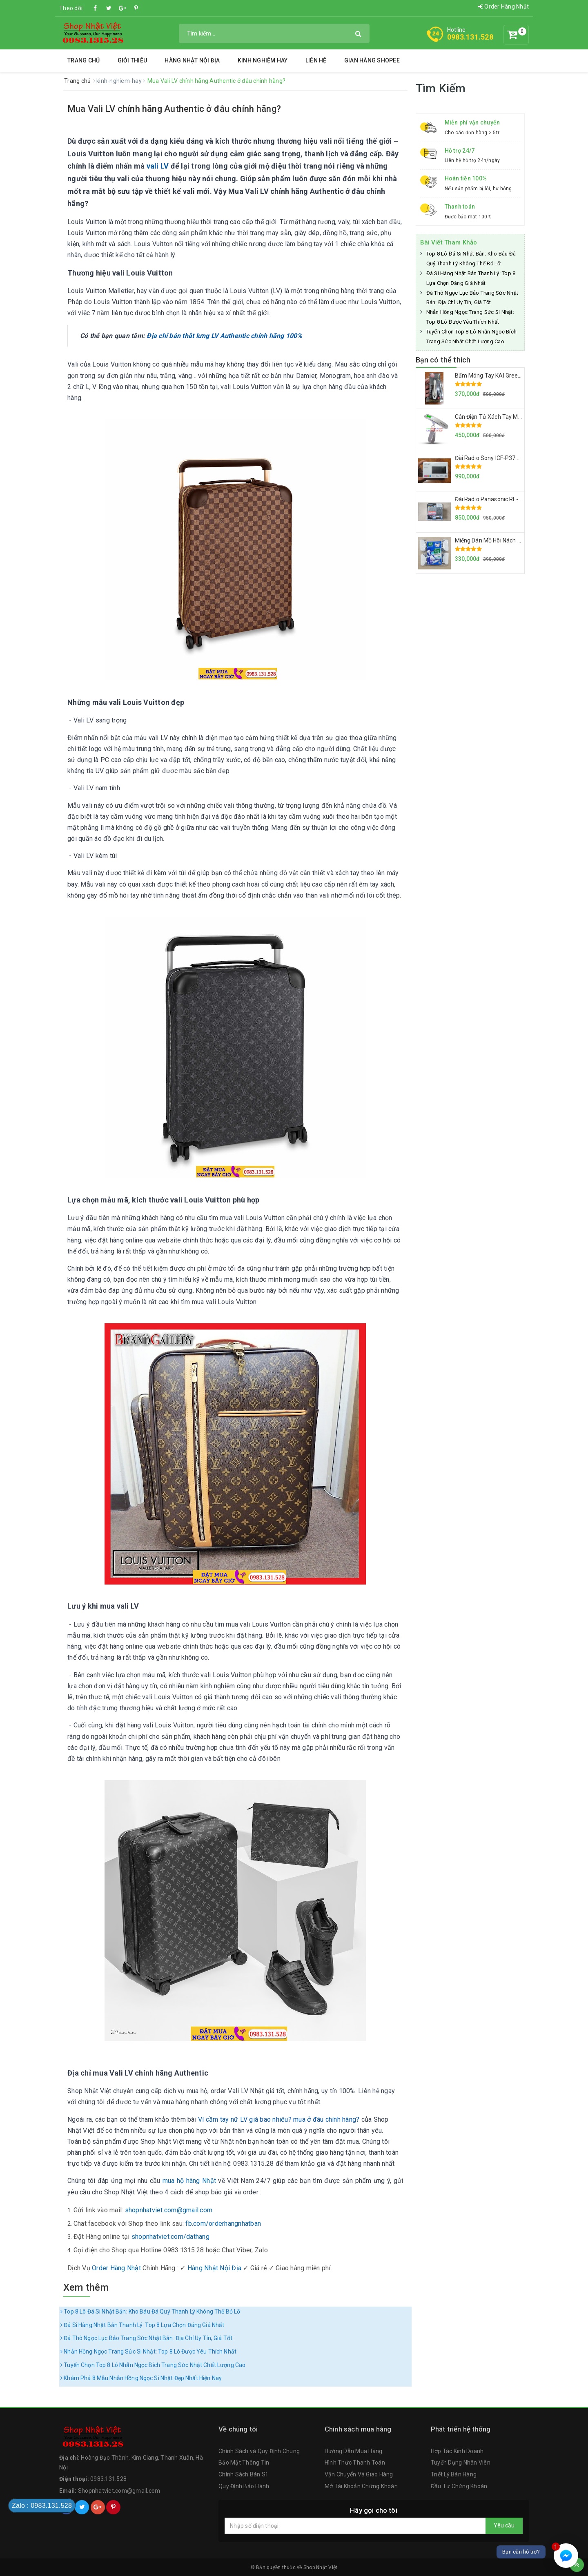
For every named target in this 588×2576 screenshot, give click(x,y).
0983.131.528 (470, 37)
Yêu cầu (504, 2525)
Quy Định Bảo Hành (243, 2486)
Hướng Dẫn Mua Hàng (354, 2451)
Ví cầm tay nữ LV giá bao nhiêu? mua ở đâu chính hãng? (278, 2119)
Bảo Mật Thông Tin (243, 2462)
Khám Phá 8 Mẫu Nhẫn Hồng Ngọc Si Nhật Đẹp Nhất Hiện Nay (141, 2378)
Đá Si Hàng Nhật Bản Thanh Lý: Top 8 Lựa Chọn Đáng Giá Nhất (142, 2325)
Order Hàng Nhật (503, 6)
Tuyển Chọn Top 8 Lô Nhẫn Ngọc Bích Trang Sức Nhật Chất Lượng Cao (152, 2365)
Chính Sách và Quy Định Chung (259, 2451)
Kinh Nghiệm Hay (263, 60)
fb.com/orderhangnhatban (223, 2223)
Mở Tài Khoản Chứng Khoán (361, 2486)
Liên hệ (316, 60)
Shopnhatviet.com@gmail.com (119, 2490)
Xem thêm (86, 2287)
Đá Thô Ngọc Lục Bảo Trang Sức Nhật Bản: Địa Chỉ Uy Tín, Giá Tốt (146, 2338)
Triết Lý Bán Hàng (454, 2474)
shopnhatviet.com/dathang (170, 2236)
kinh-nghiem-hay (119, 81)
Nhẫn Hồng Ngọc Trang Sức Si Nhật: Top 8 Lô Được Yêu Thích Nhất (148, 2351)
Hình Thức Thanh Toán (355, 2462)
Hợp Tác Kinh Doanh (457, 2451)
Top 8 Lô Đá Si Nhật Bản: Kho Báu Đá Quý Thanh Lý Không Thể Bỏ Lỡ (150, 2311)
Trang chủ (83, 60)
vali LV (158, 166)
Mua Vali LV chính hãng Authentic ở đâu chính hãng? (174, 109)
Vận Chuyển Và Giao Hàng (359, 2474)
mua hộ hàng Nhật (189, 2181)
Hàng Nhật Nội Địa (192, 60)
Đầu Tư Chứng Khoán (459, 2486)
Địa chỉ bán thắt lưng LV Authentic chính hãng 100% (224, 336)
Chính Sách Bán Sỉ (242, 2474)
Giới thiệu (132, 60)
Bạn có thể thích (443, 360)
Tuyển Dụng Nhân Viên (460, 2462)
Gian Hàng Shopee (372, 60)
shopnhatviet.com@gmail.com (169, 2210)
